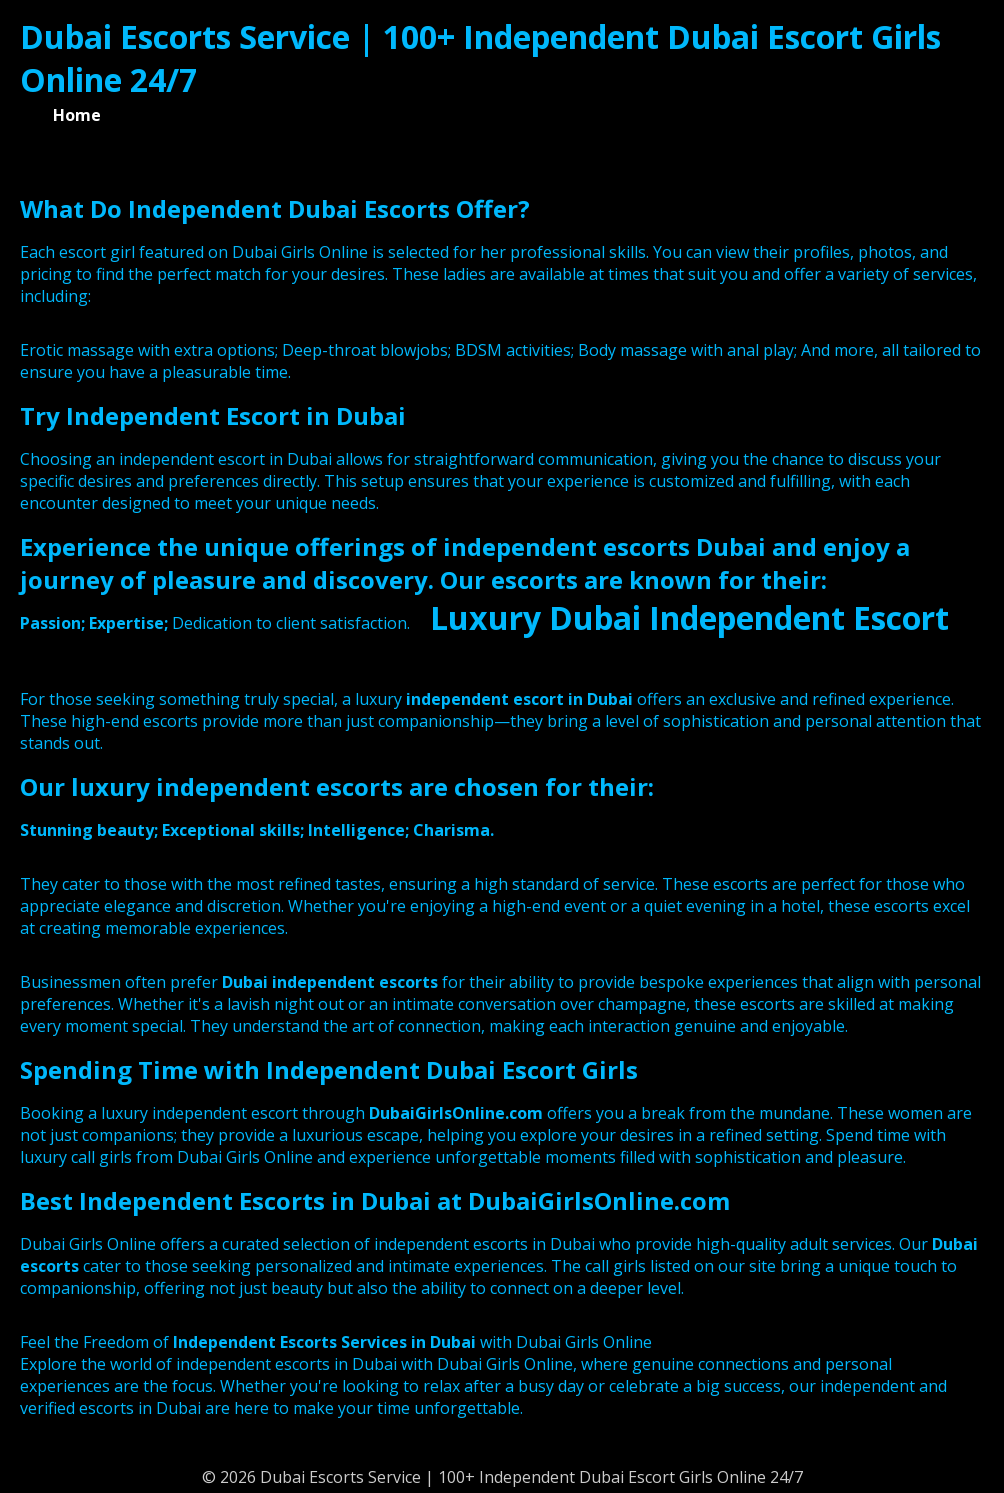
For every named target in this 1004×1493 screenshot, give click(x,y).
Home (77, 115)
